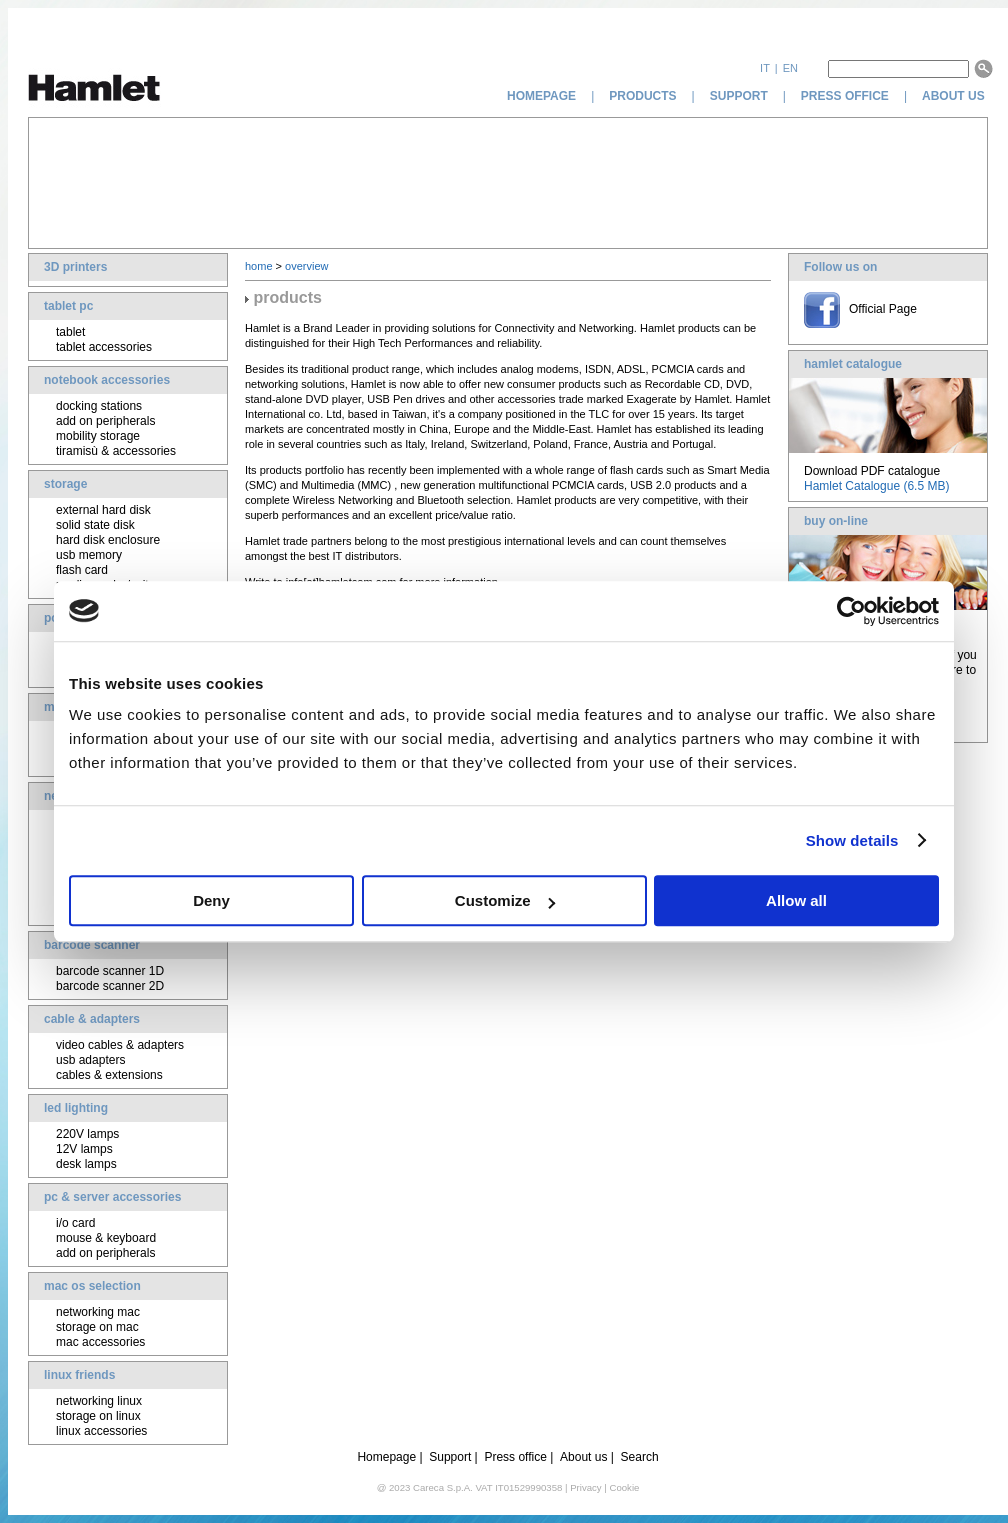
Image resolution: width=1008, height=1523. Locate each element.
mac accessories (100, 1342)
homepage (541, 96)
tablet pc (68, 306)
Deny (211, 900)
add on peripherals (105, 421)
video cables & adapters (120, 1045)
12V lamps (84, 1149)
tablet (70, 332)
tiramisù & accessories (116, 451)
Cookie (624, 1487)
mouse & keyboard (106, 1238)
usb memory (89, 555)
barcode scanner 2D (110, 986)
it (765, 68)
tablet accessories (104, 347)
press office (845, 96)
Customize (505, 900)
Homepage (386, 1457)
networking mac (98, 1312)
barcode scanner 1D (110, 971)
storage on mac (97, 1327)
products (642, 96)
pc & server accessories (112, 1197)
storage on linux (98, 1416)
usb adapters (90, 1060)
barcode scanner (92, 945)
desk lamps (86, 1164)
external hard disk (103, 510)
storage (65, 484)
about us (955, 96)
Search (640, 1457)
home (259, 266)
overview (306, 266)
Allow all (796, 900)
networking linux (99, 1401)
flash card (82, 570)
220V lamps (87, 1134)
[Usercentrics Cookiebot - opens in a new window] (851, 611)
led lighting (76, 1108)
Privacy (585, 1487)
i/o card (75, 1223)
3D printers (75, 267)
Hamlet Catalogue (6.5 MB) (876, 486)
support (739, 96)
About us (583, 1457)
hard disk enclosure (108, 540)
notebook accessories (107, 380)
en (790, 68)
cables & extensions (109, 1075)
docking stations (99, 406)
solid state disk (95, 525)
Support (450, 1457)
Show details (852, 840)
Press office (515, 1457)
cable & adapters (92, 1019)
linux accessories (101, 1431)
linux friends (79, 1375)
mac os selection (92, 1286)
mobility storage (98, 436)
